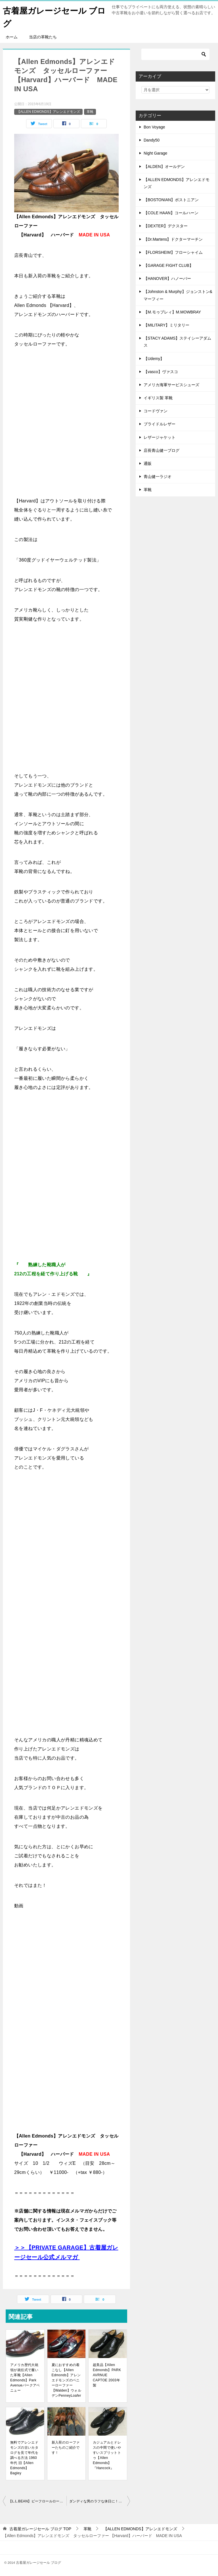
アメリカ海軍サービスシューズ (171, 384)
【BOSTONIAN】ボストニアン (171, 199)
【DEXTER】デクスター (166, 226)
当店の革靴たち (43, 37)
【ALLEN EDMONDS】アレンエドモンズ (48, 112)
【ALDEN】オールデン (164, 166)
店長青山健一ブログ (161, 450)
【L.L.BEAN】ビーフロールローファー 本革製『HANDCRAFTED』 (37, 2501)
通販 (148, 463)
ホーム (12, 37)
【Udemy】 (154, 358)
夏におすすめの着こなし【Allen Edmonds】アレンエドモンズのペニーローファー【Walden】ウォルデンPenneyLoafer (66, 2380)
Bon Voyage (154, 127)
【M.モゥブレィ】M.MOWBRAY (172, 312)
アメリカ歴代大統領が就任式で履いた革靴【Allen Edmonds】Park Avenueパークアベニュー (25, 2377)
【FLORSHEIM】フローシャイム (173, 252)
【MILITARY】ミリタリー (166, 325)
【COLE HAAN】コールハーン (171, 213)
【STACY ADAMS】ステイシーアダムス (177, 342)
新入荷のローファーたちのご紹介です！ (66, 2447)
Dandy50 (152, 140)
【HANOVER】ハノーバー (167, 278)
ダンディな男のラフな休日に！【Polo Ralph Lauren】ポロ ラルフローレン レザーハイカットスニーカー (99, 2501)
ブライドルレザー (159, 424)
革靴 (90, 112)
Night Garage (155, 153)
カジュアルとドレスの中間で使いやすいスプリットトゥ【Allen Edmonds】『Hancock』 (107, 2455)
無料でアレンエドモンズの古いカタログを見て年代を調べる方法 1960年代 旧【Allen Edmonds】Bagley (24, 2457)
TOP (40, 2529)
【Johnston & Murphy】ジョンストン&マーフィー (178, 295)
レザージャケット (159, 437)
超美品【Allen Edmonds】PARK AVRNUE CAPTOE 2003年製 (107, 2375)
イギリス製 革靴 (158, 398)
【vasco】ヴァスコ (161, 371)
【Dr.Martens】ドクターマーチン (173, 239)
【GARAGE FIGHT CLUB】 (168, 265)
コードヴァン (155, 411)
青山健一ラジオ (157, 476)
